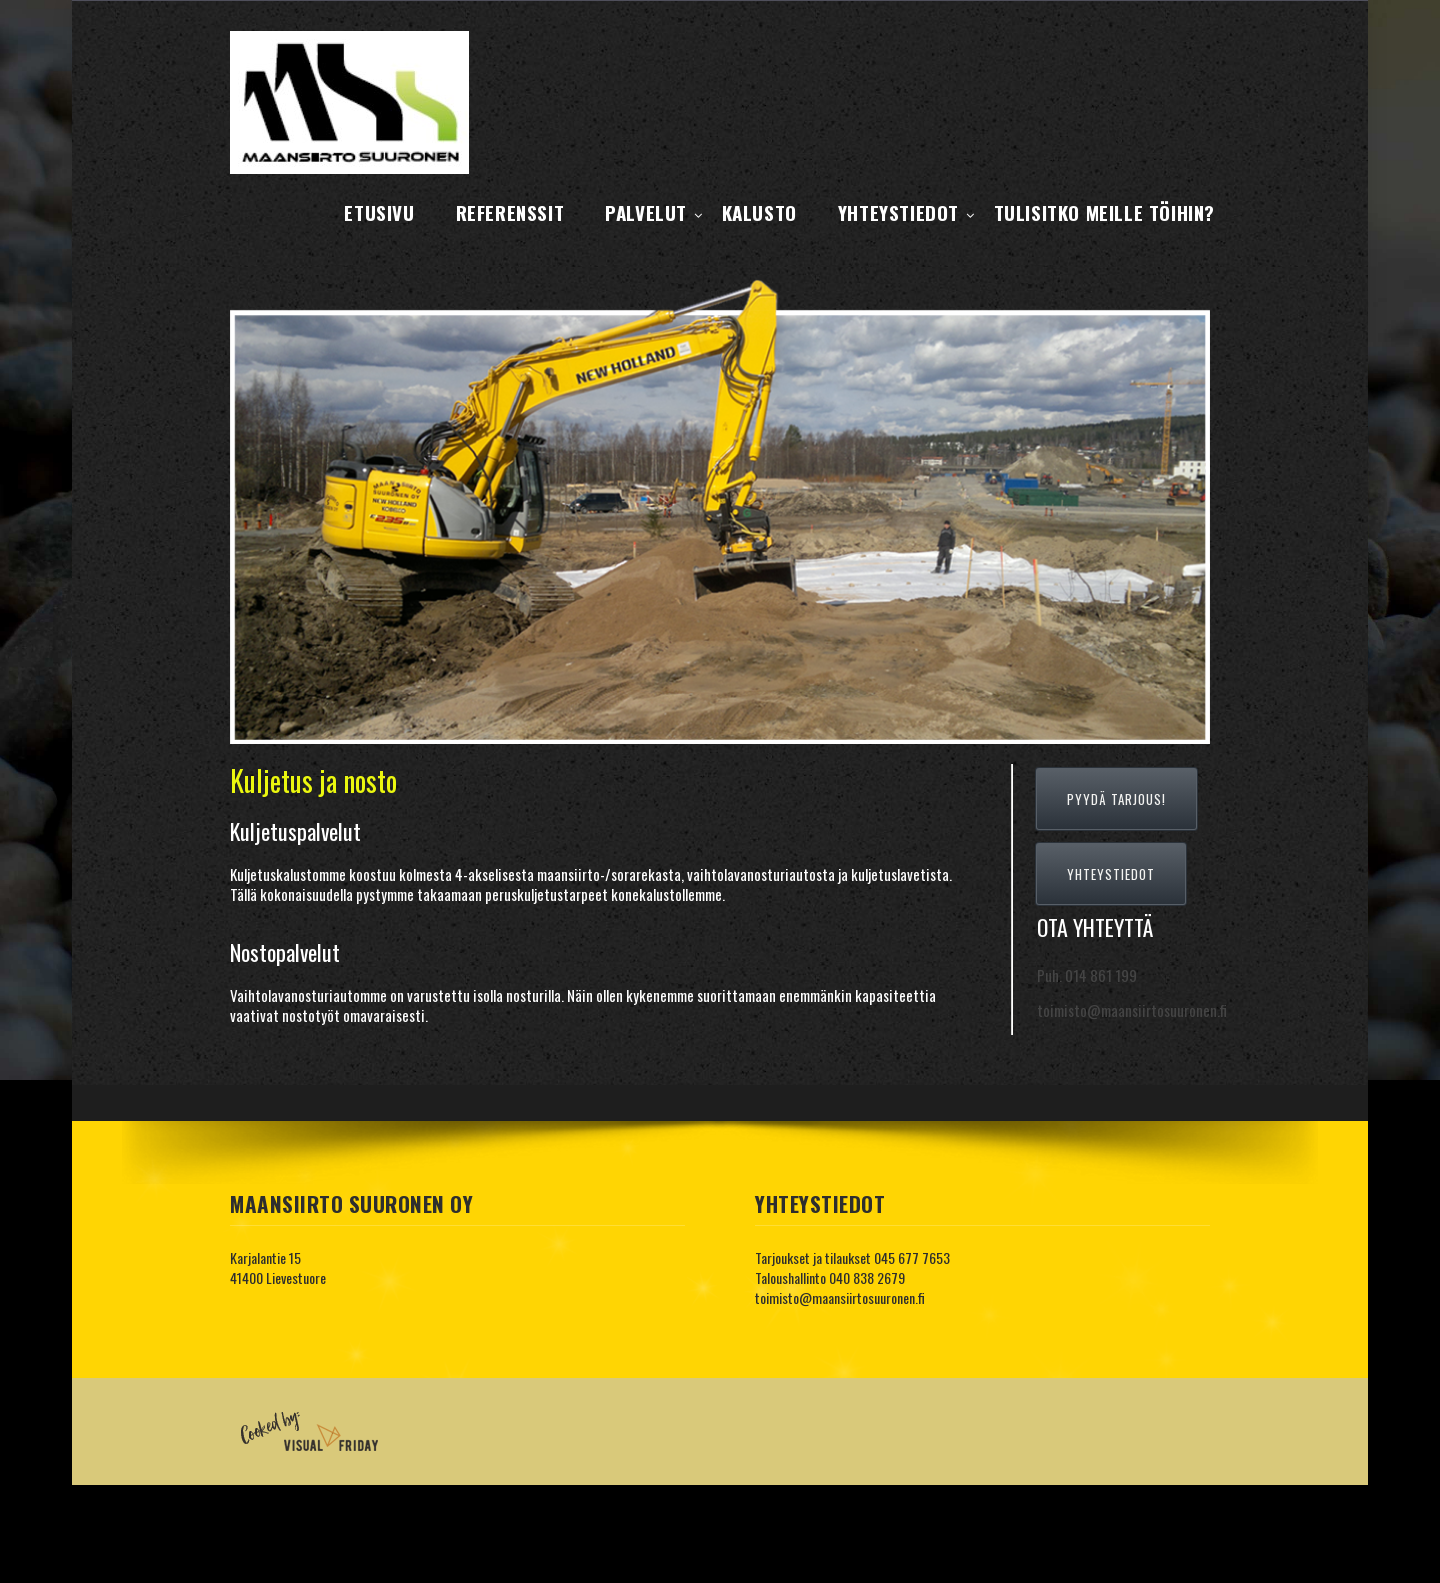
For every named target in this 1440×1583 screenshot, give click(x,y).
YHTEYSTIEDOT (1111, 874)
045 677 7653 (912, 1257)
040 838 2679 (867, 1277)
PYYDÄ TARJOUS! (1116, 799)
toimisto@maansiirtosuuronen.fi (840, 1297)
